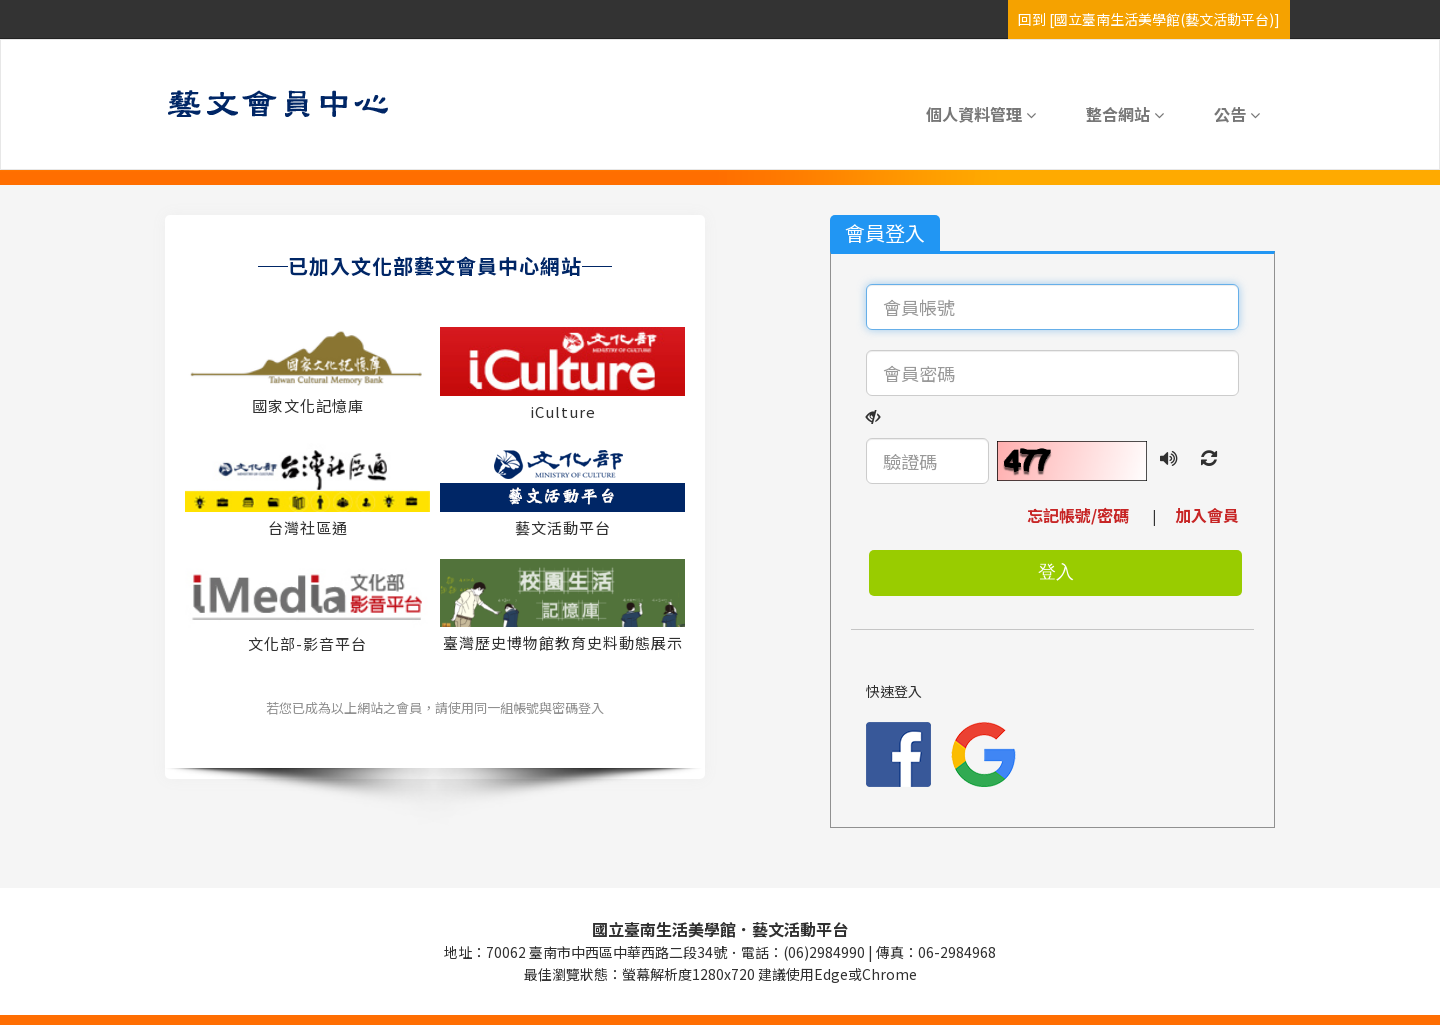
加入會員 (1199, 515)
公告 (1237, 114)
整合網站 (1125, 114)
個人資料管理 (981, 114)
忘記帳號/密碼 (1088, 515)
